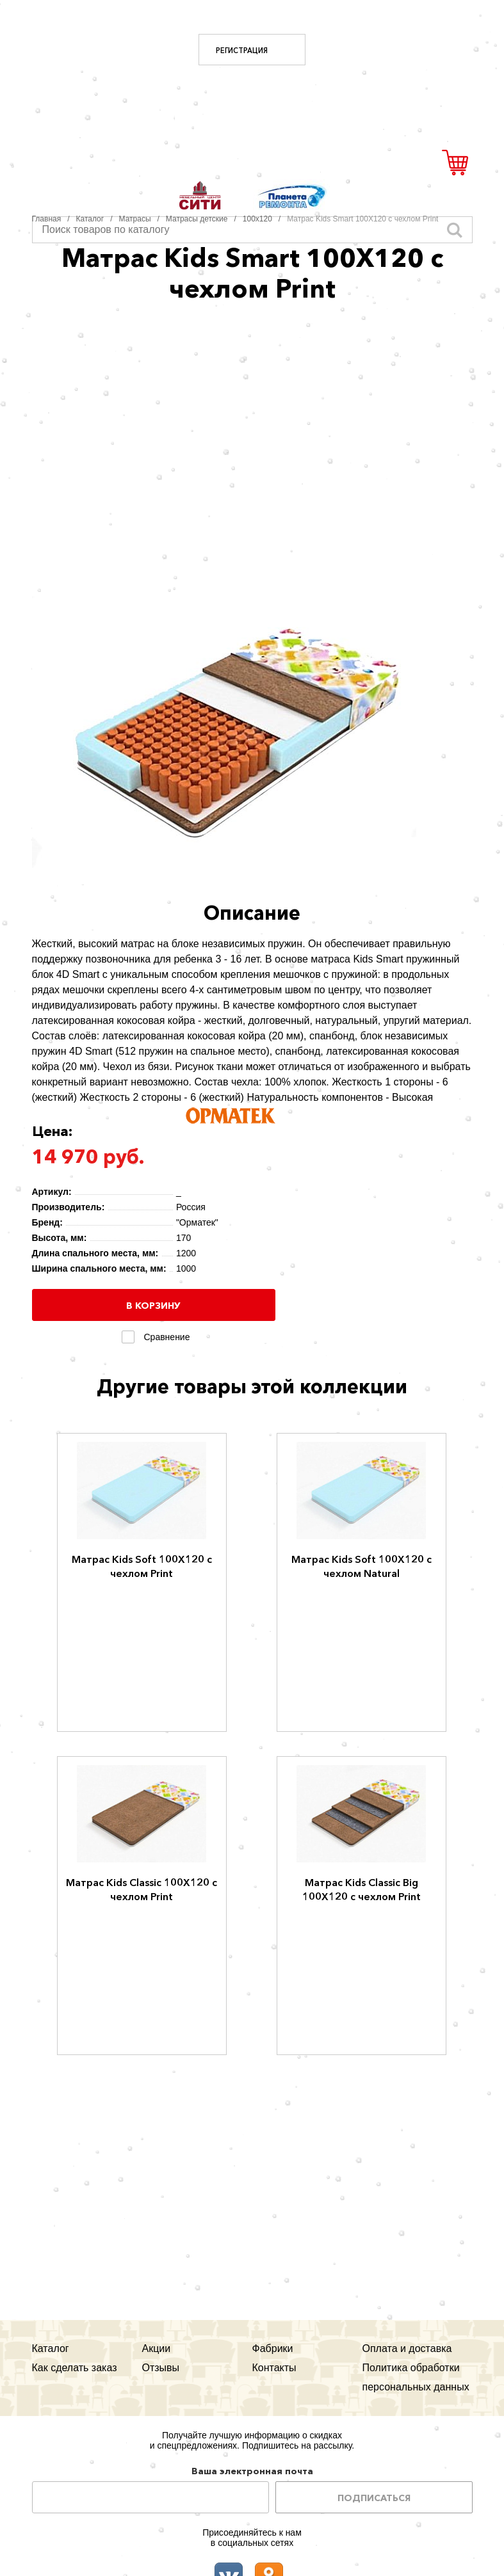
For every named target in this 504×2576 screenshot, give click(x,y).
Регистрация (242, 50)
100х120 (257, 218)
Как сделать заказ (74, 2367)
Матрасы (135, 218)
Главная (46, 218)
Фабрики (272, 2348)
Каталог (90, 218)
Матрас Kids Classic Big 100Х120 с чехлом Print (361, 1889)
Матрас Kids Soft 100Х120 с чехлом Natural (361, 1566)
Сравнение (165, 1337)
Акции (156, 2348)
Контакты (274, 2367)
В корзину (153, 1305)
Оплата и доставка (407, 2348)
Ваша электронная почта (252, 2471)
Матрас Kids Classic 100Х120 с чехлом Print (141, 1889)
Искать (454, 230)
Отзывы (161, 2367)
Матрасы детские (197, 218)
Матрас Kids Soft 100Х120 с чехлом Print (142, 1566)
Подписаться (374, 2498)
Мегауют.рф (252, 105)
